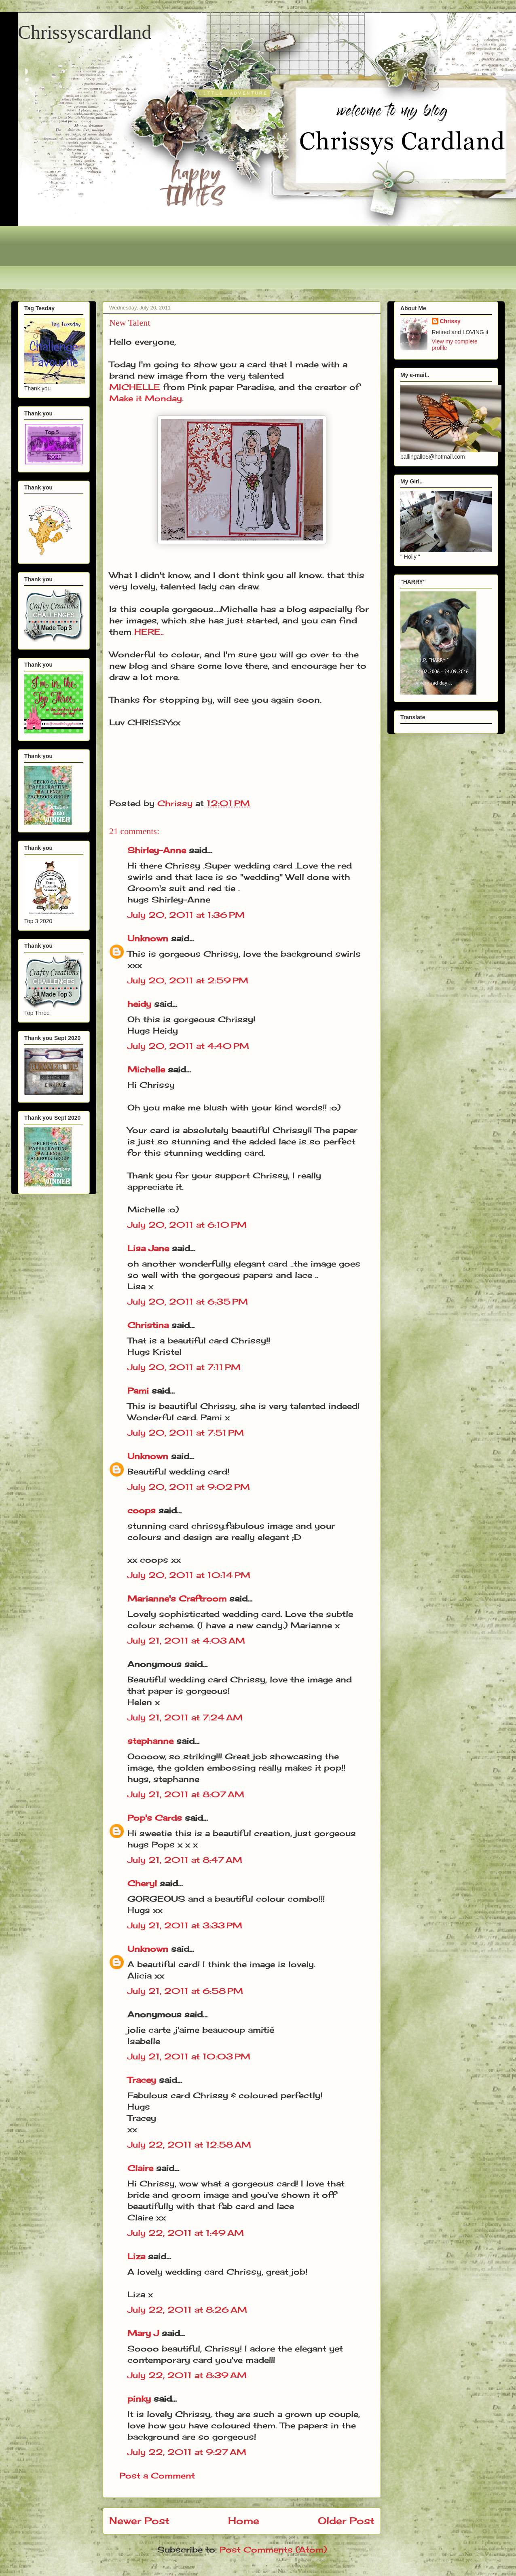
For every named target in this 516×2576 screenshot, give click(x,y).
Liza (136, 2256)
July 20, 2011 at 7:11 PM (184, 1367)
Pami (138, 1390)
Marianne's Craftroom (176, 1598)
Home (243, 2521)
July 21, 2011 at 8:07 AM (185, 1794)
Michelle (146, 1069)
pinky (139, 2399)
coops (141, 1510)
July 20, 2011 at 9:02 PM (188, 1487)
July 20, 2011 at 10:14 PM (188, 1575)
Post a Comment (157, 2475)
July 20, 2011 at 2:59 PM (187, 980)
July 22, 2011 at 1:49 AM (185, 2233)
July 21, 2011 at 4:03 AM (186, 1640)
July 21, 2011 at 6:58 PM (185, 1991)
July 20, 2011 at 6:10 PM (187, 1225)
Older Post (346, 2521)
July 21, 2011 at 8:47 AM (184, 1860)
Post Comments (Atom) (273, 2549)
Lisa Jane (148, 1248)
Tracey (141, 2080)
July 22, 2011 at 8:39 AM (187, 2375)
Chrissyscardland (85, 32)
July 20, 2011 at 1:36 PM (186, 915)
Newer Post (139, 2521)
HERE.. (149, 632)
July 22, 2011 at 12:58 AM (189, 2145)
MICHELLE (134, 387)
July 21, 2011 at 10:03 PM (188, 2056)
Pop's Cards (154, 1818)
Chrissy (450, 321)
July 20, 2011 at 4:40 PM (188, 1046)
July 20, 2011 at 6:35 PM (187, 1301)
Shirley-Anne (156, 850)
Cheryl (142, 1883)
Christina (148, 1325)
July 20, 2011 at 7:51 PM (185, 1433)
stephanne (150, 1741)
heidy (139, 1004)
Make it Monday (145, 398)
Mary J (143, 2333)
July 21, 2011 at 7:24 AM (185, 1717)
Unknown (147, 938)
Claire (140, 2168)
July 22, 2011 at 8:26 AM (187, 2310)
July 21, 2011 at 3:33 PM (184, 1925)
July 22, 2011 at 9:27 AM (186, 2452)
